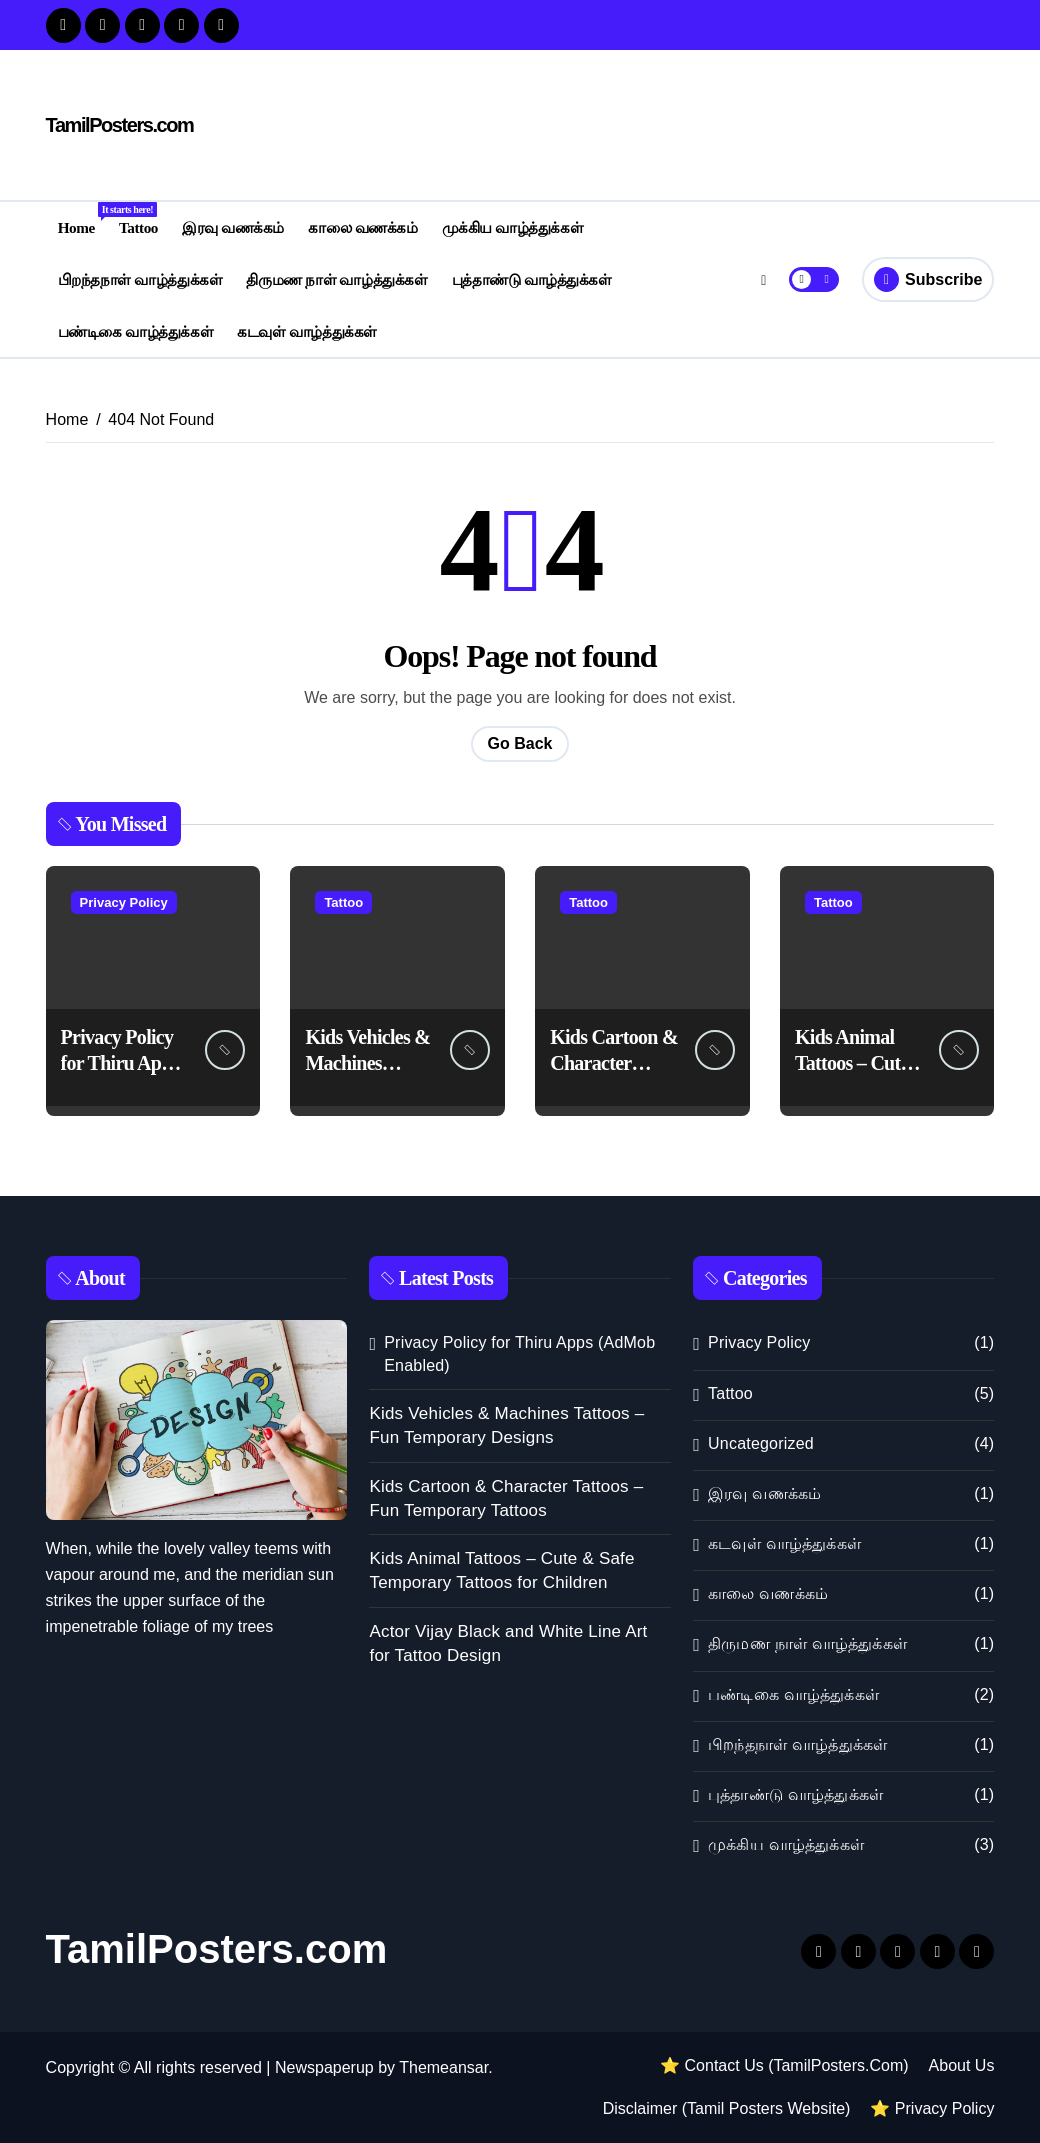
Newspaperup (324, 2067)
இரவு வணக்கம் (233, 227)
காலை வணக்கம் (362, 227)
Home (82, 219)
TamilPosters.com (120, 125)
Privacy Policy (124, 902)
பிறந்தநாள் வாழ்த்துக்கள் (140, 279)
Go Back (520, 743)
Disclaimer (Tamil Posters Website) (727, 2108)
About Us (962, 2065)
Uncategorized (761, 1443)
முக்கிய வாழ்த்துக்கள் (512, 227)
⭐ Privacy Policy (932, 2108)
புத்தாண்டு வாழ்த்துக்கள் (532, 279)
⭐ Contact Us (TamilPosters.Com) (784, 2065)
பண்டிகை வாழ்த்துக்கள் (135, 331)
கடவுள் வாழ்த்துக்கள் (306, 331)
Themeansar (443, 2067)
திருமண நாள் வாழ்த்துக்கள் (336, 279)
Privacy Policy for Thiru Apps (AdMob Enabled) (519, 1353)
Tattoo (138, 227)
